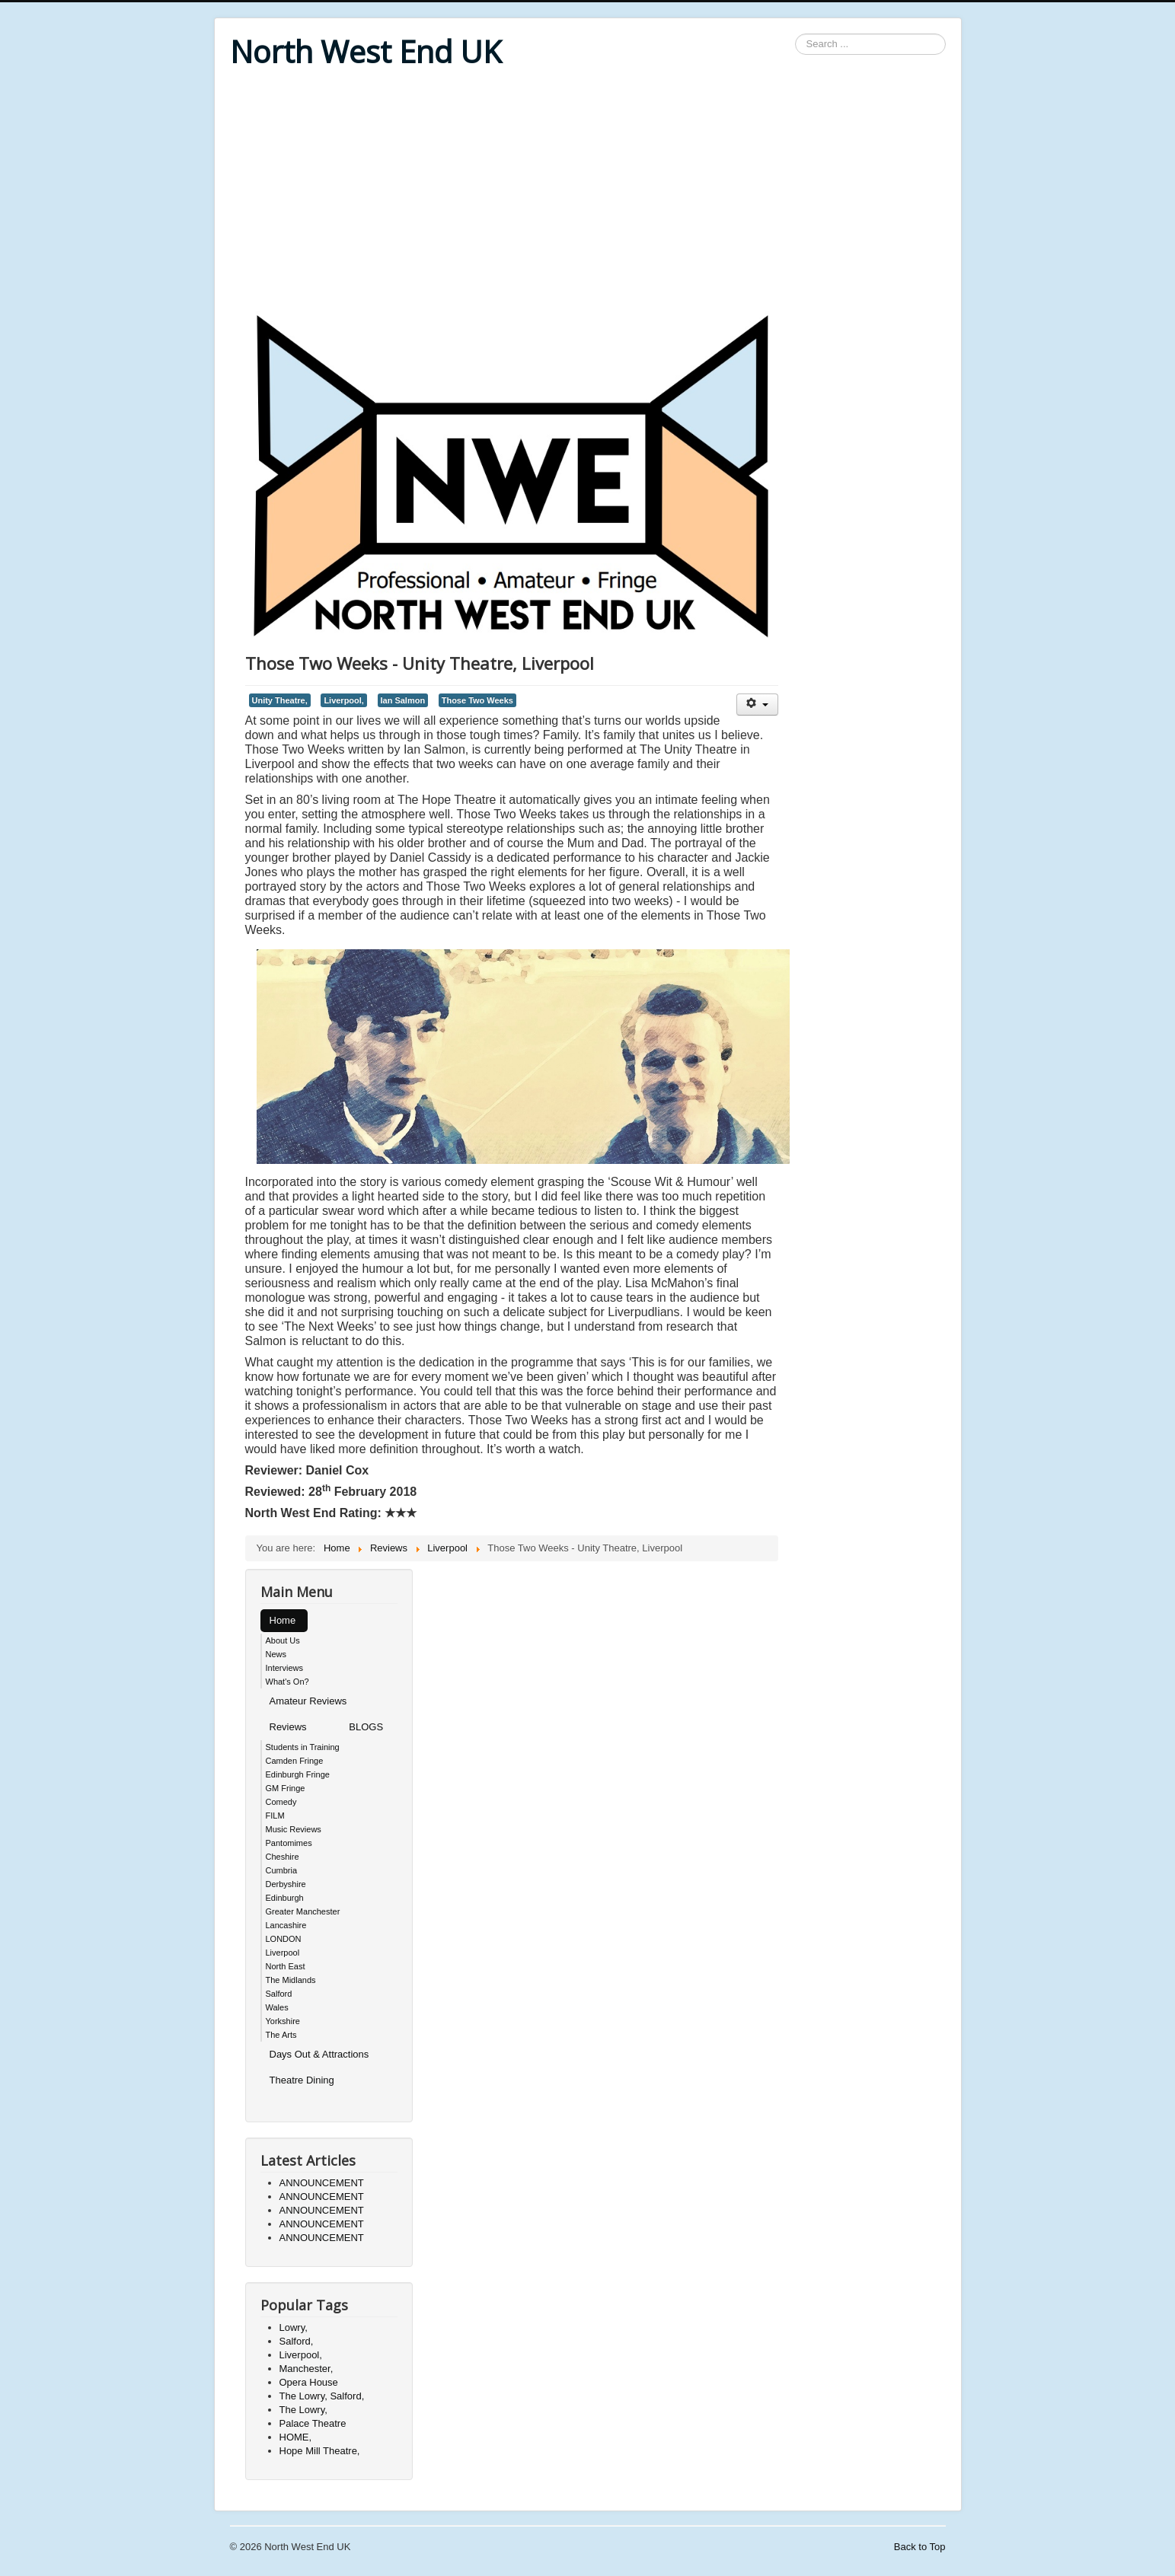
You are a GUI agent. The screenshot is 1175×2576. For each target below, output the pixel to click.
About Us (283, 1640)
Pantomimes (289, 1843)
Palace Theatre (312, 2423)
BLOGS (366, 1727)
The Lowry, (303, 2409)
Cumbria (282, 1870)
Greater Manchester (303, 1911)
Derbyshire (286, 1884)
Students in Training (303, 1747)
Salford (279, 1993)
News (276, 1654)
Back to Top (920, 2546)
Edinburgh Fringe (298, 1774)
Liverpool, (344, 700)
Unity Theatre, (280, 700)
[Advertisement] (588, 191)
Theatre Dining (302, 2080)
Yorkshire (283, 2021)
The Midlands (291, 1980)
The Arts (281, 2034)
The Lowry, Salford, (322, 2396)
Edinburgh (285, 1897)
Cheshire (282, 1856)
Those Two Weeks (477, 700)
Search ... (795, 33)
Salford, (296, 2341)
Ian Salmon (403, 700)
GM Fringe (285, 1788)
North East (285, 1966)
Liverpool (283, 1952)
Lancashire (286, 1925)
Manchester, (306, 2368)
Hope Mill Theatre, (319, 2450)
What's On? (287, 1681)
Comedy (281, 1801)
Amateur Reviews (308, 1701)
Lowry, (293, 2327)
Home (283, 1620)
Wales (277, 2007)
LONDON (284, 1938)
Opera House (308, 2382)
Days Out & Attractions (319, 2054)
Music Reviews (293, 1829)
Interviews (285, 1667)
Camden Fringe (295, 1760)
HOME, (295, 2437)
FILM (275, 1815)
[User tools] (757, 704)
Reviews (288, 1727)
